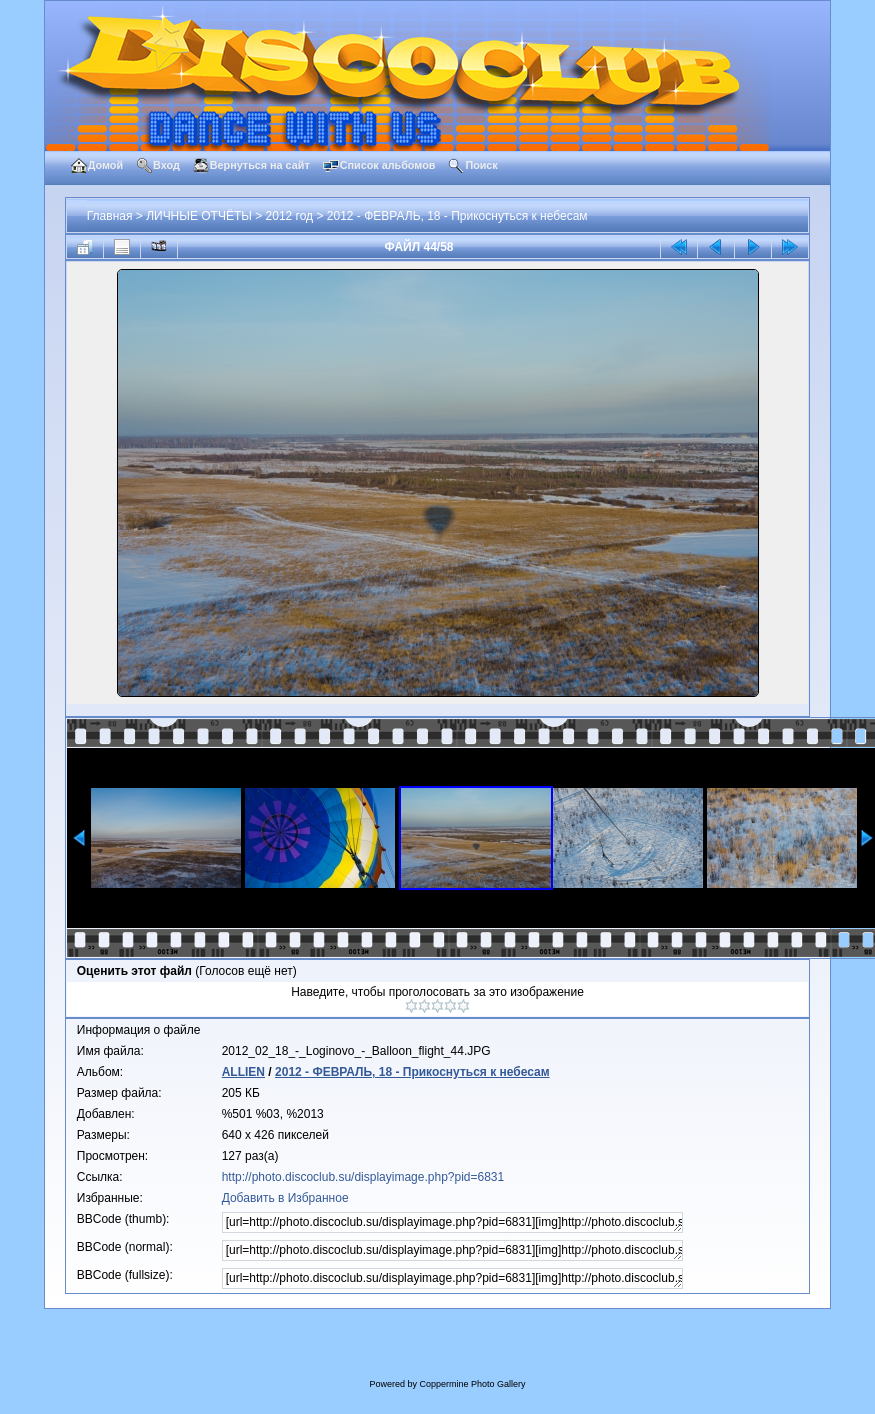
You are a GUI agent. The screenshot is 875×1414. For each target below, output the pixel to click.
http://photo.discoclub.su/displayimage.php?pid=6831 (363, 1177)
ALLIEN (243, 1072)
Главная (110, 216)
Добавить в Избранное (285, 1198)
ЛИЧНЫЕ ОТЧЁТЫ (199, 216)
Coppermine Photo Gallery (472, 1384)
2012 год (290, 216)
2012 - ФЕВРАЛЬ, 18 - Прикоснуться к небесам (457, 216)
